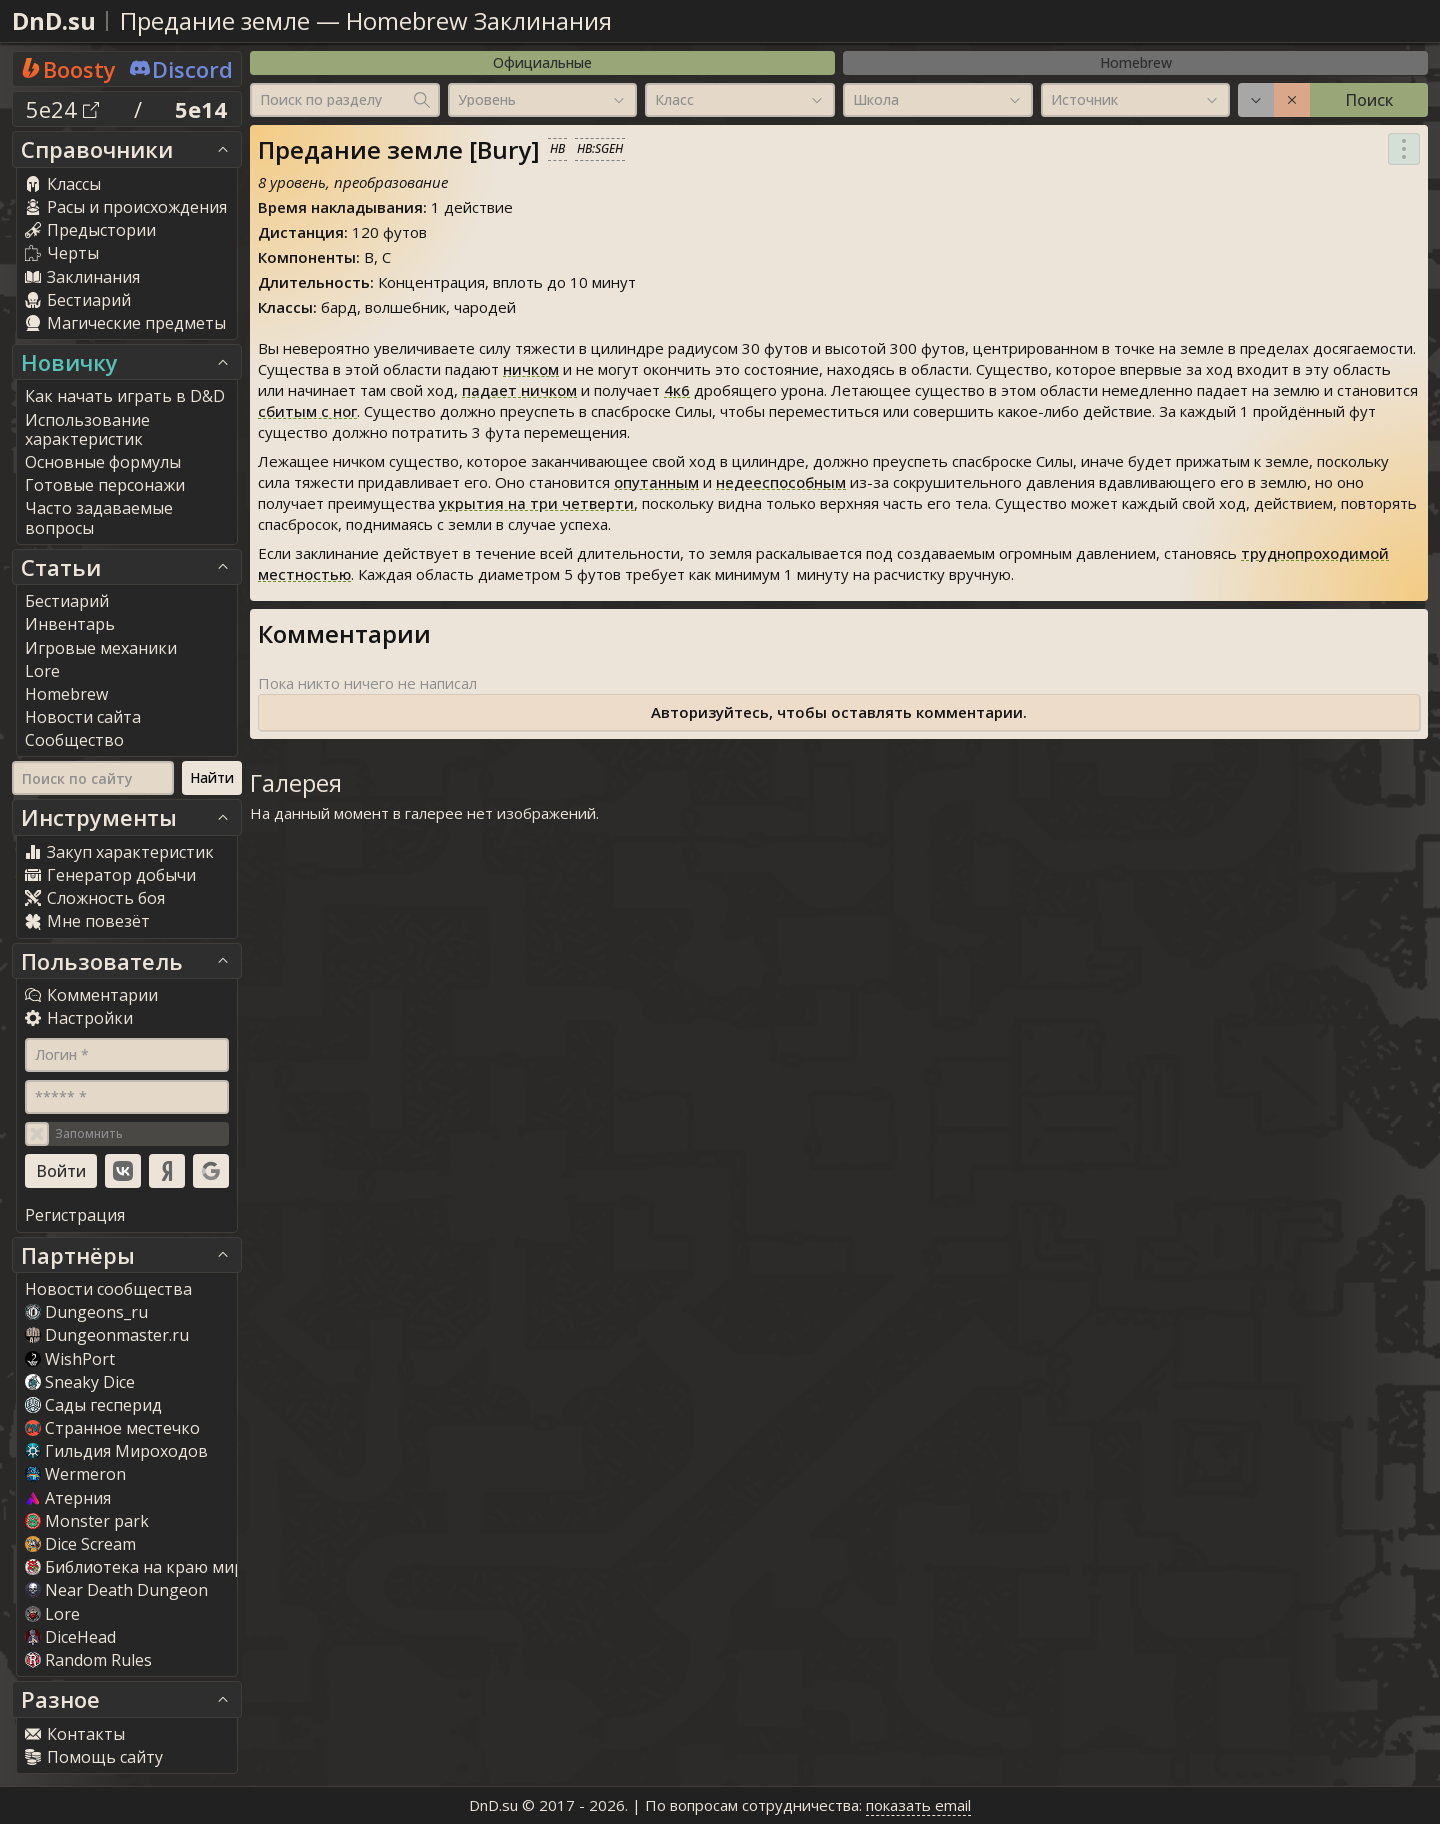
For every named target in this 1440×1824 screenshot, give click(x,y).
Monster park (87, 1521)
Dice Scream (80, 1544)
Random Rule (88, 1660)
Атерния (68, 1498)
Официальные (542, 62)
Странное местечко (112, 1428)
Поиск (1369, 100)
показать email (918, 1805)
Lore (52, 1614)
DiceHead (70, 1637)
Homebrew (1136, 62)
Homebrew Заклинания (479, 20)
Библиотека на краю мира (139, 1567)
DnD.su (54, 20)
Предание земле (215, 20)
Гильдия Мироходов (116, 1451)
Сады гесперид (93, 1405)
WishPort (70, 1359)
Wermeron (75, 1474)
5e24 (62, 109)
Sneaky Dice (80, 1382)
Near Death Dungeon (116, 1590)
